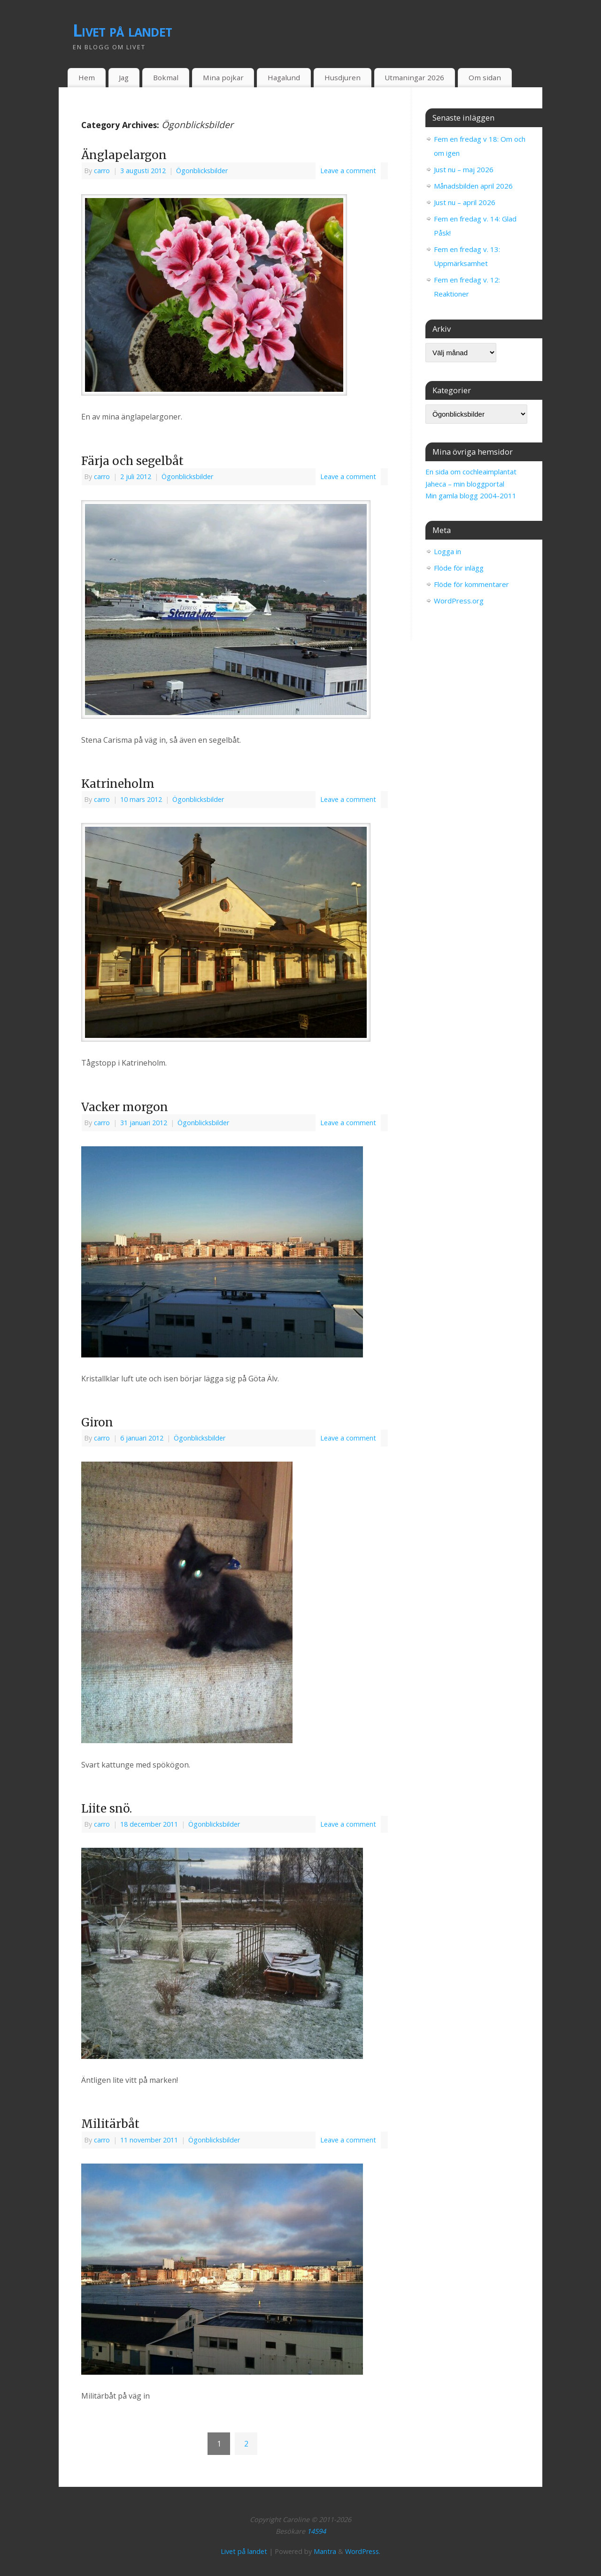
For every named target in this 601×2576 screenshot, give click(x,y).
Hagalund (284, 77)
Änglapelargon (124, 155)
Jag (124, 77)
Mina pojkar (223, 77)
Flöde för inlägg (459, 567)
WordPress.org (459, 600)
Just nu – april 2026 (464, 202)
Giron (97, 1422)
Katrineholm (117, 784)
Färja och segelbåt (132, 461)
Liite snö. (106, 1808)
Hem (86, 77)
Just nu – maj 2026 (463, 169)
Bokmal (165, 77)
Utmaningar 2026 (414, 77)
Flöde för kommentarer (471, 584)
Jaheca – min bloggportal (464, 483)
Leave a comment (348, 170)
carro (102, 170)
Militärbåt (110, 2124)
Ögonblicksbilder (202, 170)
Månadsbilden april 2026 (473, 186)
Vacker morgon (124, 1107)
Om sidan (485, 77)
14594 (316, 2531)
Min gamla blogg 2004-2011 (470, 495)
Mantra (325, 2551)
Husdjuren (342, 77)
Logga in (447, 551)
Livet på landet (122, 30)
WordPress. (362, 2551)
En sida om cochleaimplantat (470, 471)
